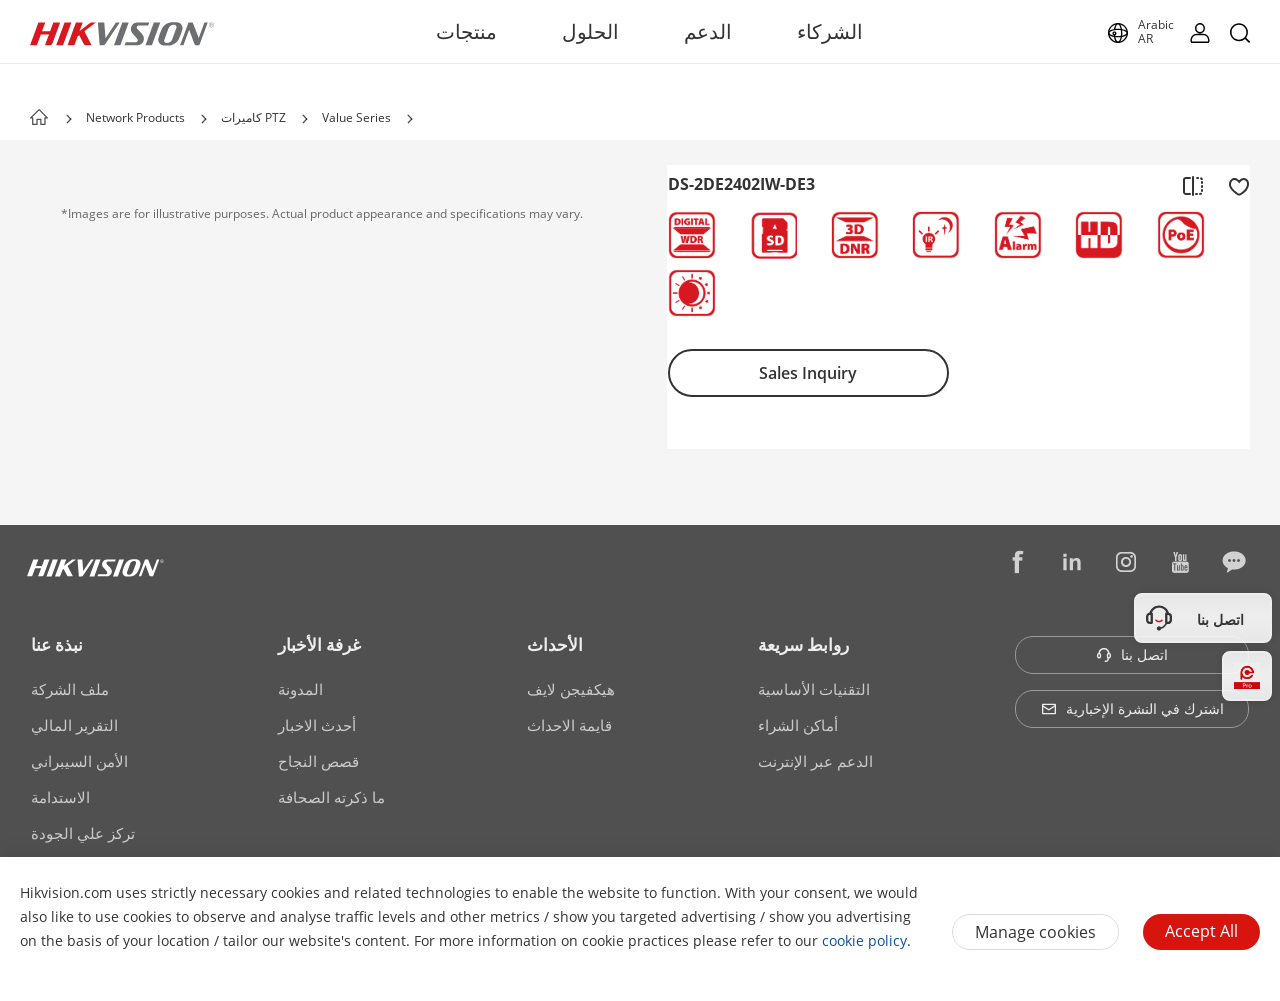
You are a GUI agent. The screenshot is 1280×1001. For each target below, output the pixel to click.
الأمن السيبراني (79, 761)
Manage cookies (1035, 932)
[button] (204, 119)
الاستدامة (60, 797)
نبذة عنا (57, 644)
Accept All (1201, 931)
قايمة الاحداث (569, 725)
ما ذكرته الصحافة (331, 797)
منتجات (466, 31)
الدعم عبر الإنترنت (815, 761)
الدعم (708, 31)
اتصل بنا (1132, 654)
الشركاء (830, 31)
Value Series (356, 117)
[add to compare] (1193, 185)
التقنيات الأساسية (814, 689)
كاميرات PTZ (253, 117)
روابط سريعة (803, 644)
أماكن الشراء (798, 725)
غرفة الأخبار (319, 644)
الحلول (590, 31)
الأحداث (555, 644)
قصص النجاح (318, 761)
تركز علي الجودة (83, 833)
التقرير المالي (74, 725)
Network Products (135, 117)
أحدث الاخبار (317, 725)
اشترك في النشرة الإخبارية (1132, 708)
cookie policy (864, 940)
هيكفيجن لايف (571, 689)
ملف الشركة (70, 689)
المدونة (300, 689)
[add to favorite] (1233, 185)
